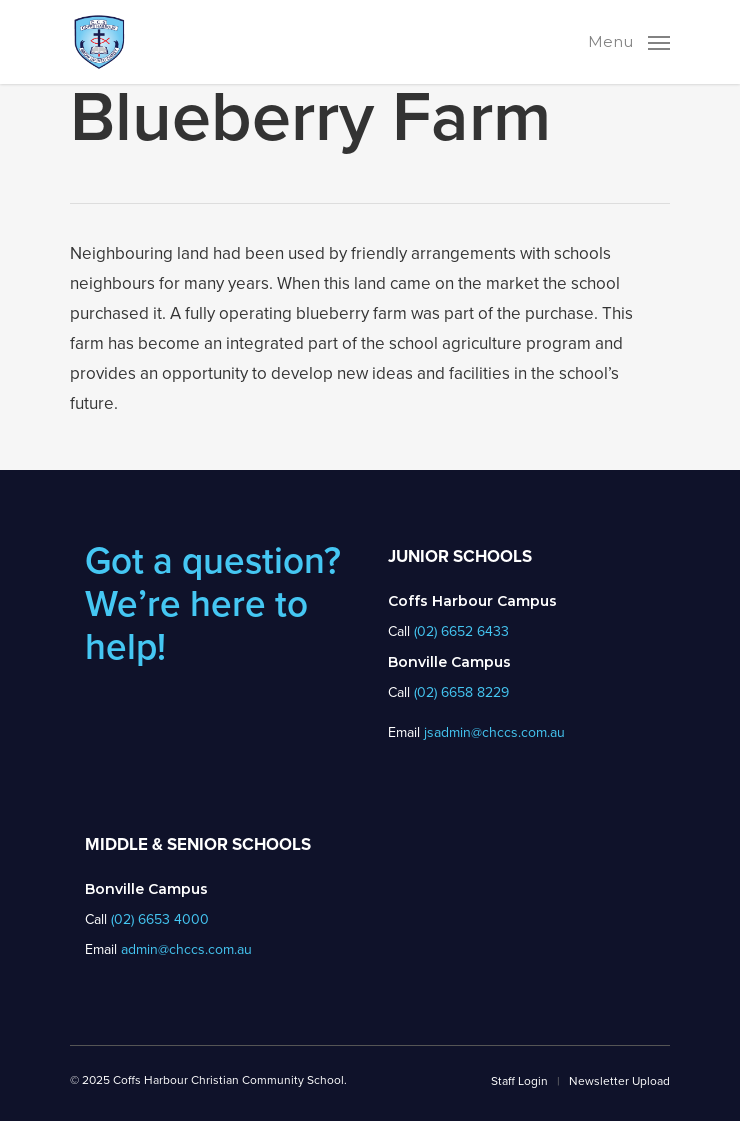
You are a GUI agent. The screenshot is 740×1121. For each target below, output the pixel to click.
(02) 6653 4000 (160, 919)
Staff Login (519, 1081)
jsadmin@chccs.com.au (494, 732)
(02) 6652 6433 (461, 631)
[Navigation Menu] (629, 40)
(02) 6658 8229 (461, 692)
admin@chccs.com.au (186, 949)
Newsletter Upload (619, 1081)
